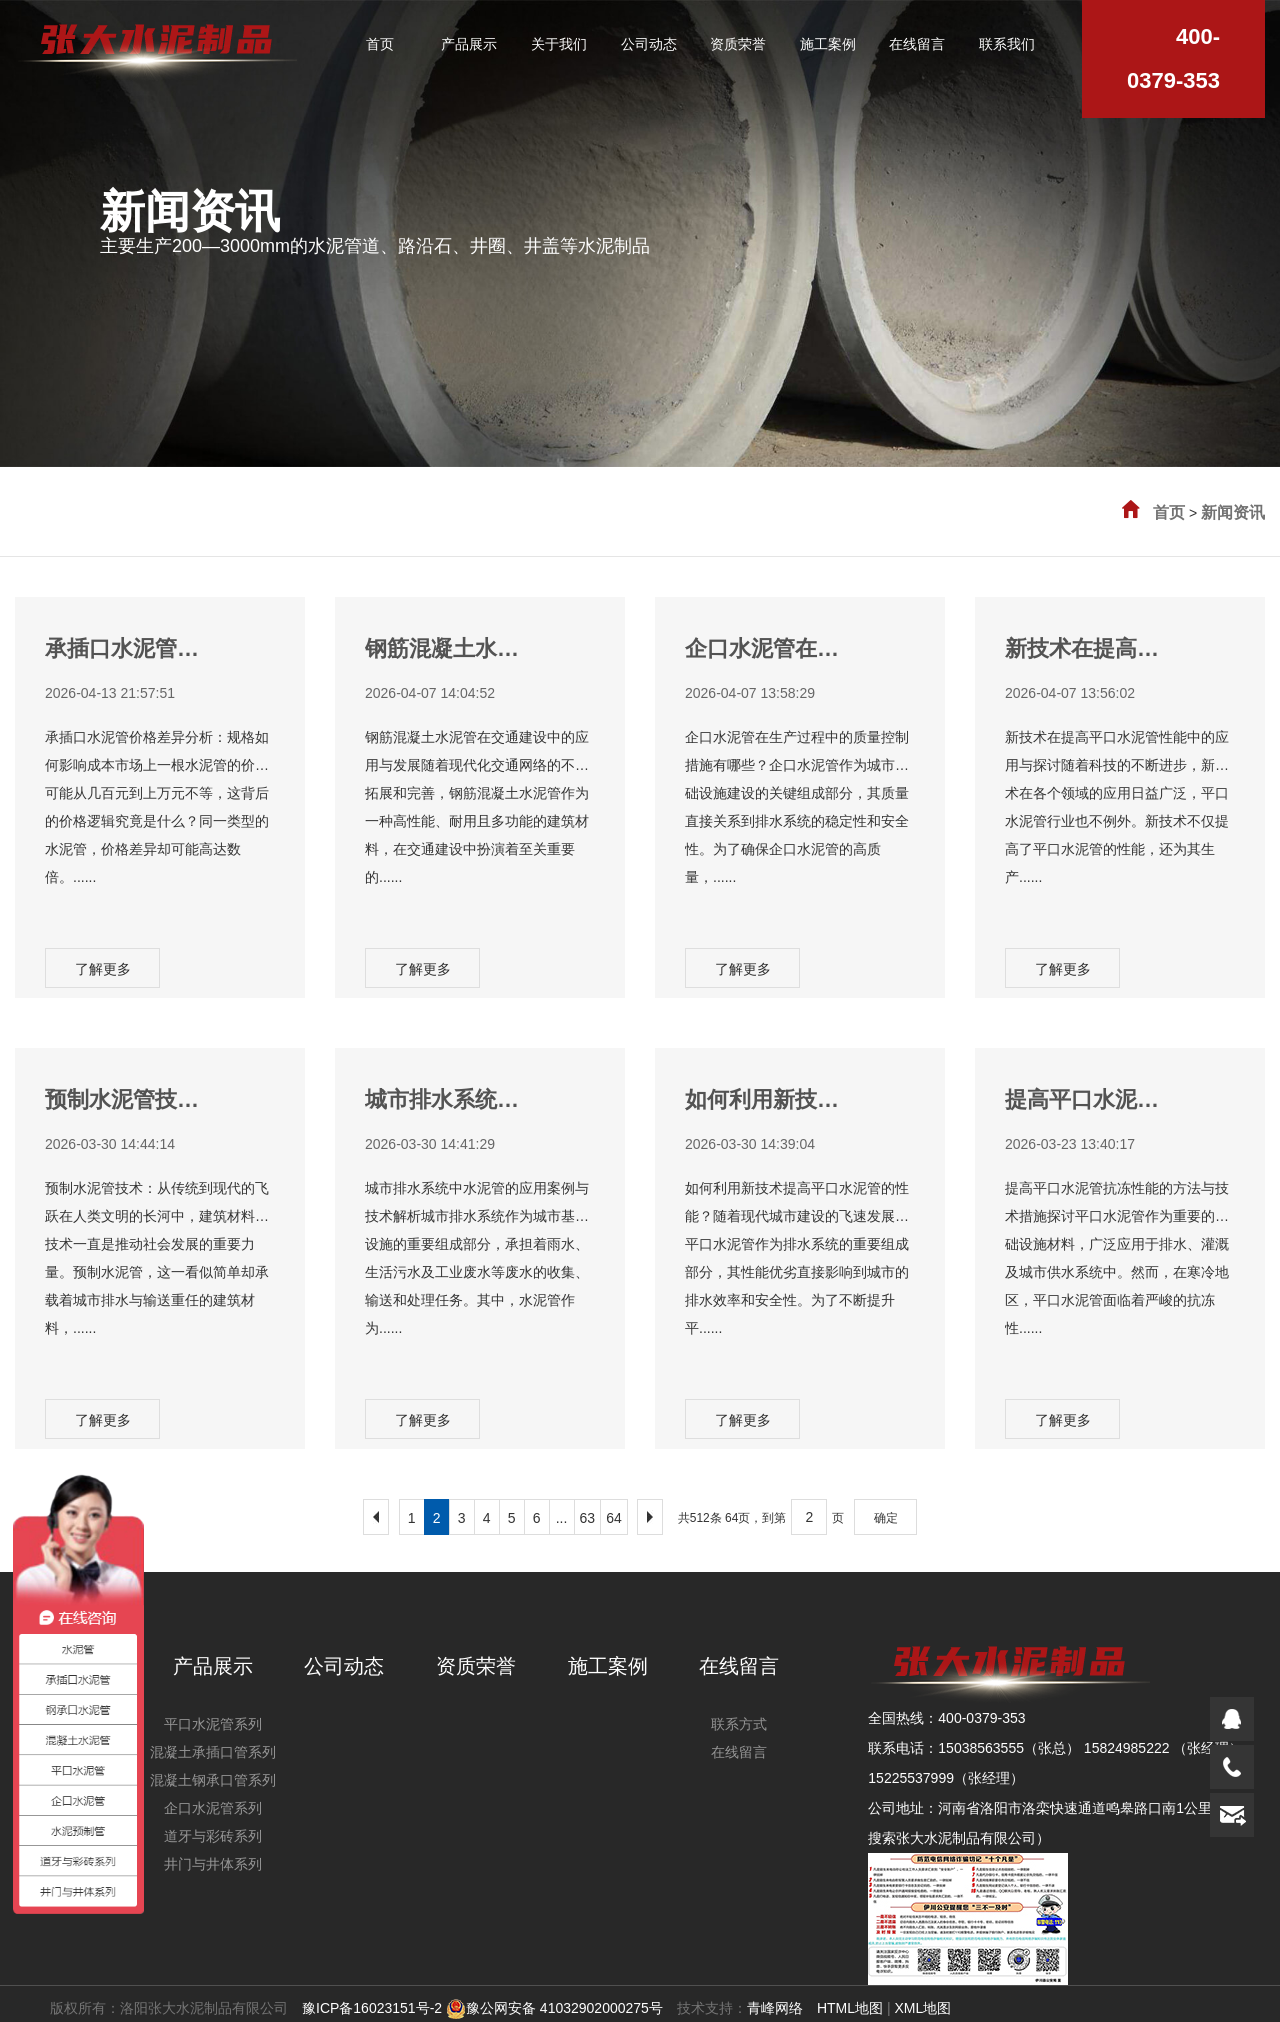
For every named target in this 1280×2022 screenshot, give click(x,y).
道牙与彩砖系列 (213, 1836)
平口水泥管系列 (213, 1724)
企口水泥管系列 (213, 1808)
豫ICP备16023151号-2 (372, 2008)
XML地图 (922, 2008)
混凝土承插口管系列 (213, 1752)
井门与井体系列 (213, 1864)
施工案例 (608, 1666)
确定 (886, 1518)
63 (588, 1518)
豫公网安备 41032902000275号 (554, 2008)
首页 (1169, 512)
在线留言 (739, 1666)
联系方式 (739, 1724)
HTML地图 (850, 2008)
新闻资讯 (1233, 512)
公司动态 (344, 1666)
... (562, 1518)
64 (614, 1518)
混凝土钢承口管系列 (213, 1780)
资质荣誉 (476, 1666)
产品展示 (213, 1666)
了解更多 (103, 969)
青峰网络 (775, 2008)
